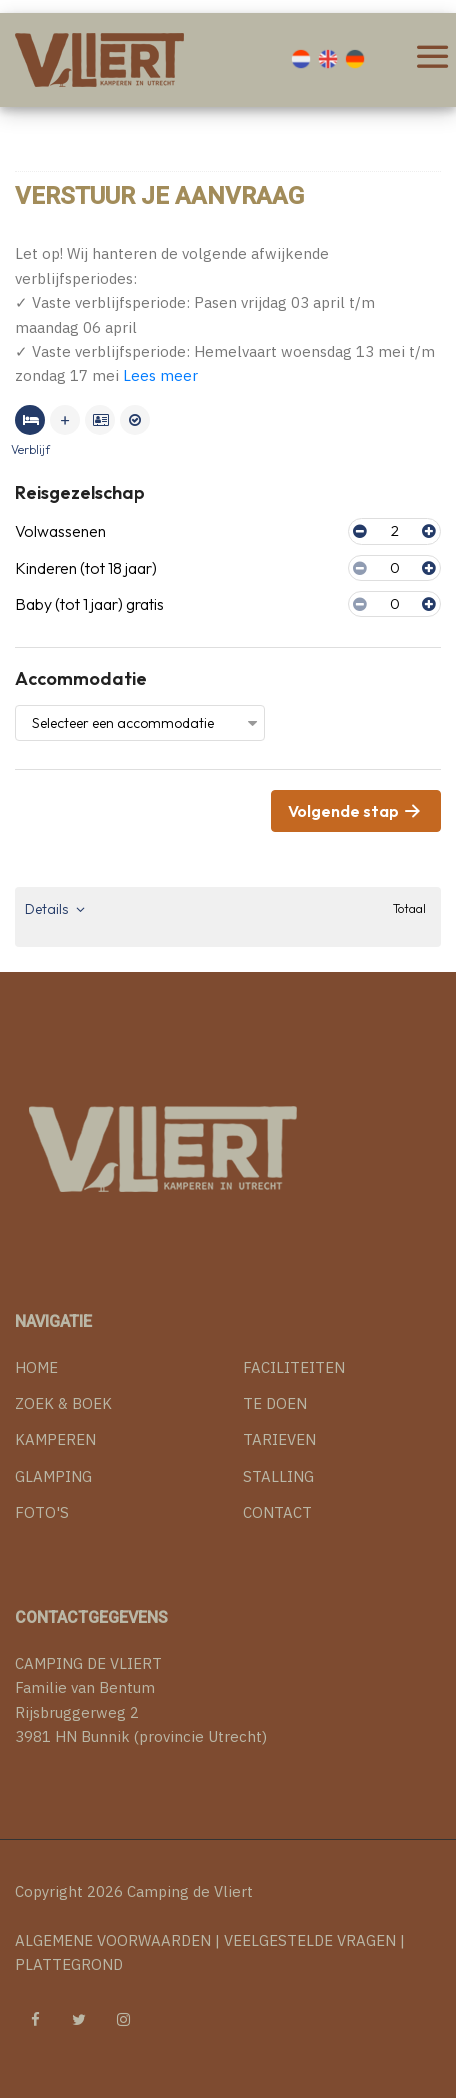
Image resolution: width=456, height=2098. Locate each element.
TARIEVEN (279, 1439)
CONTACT (277, 1512)
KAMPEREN (55, 1439)
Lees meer (160, 375)
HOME (36, 1367)
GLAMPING (53, 1476)
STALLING (278, 1476)
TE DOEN (275, 1403)
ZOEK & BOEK (63, 1403)
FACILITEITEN (294, 1367)
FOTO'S (42, 1512)
